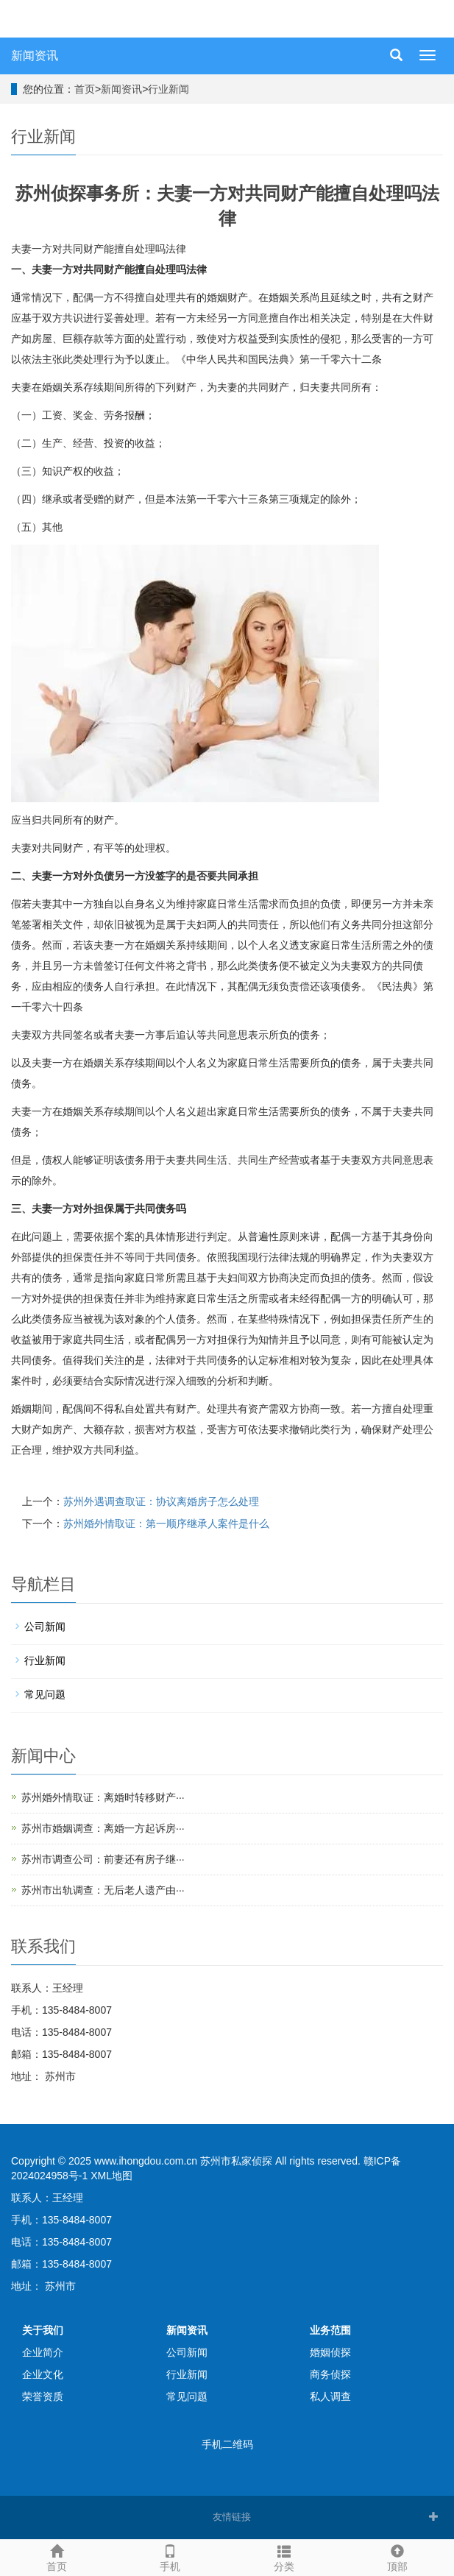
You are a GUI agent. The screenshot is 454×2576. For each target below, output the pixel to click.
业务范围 (330, 2330)
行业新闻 (168, 89)
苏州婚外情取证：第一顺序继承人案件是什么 (166, 1523)
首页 (84, 89)
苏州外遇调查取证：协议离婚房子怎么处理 (161, 1501)
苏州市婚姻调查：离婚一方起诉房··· (103, 1828)
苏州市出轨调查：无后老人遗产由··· (103, 1890)
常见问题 (44, 1694)
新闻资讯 (34, 55)
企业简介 (42, 2352)
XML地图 (111, 2176)
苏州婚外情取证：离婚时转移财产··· (103, 1797)
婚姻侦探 (330, 2352)
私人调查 (330, 2396)
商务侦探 (330, 2374)
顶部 (397, 2556)
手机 (170, 2556)
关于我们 (42, 2330)
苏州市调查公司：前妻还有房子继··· (103, 1859)
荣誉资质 (42, 2396)
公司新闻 (44, 1626)
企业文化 (42, 2374)
